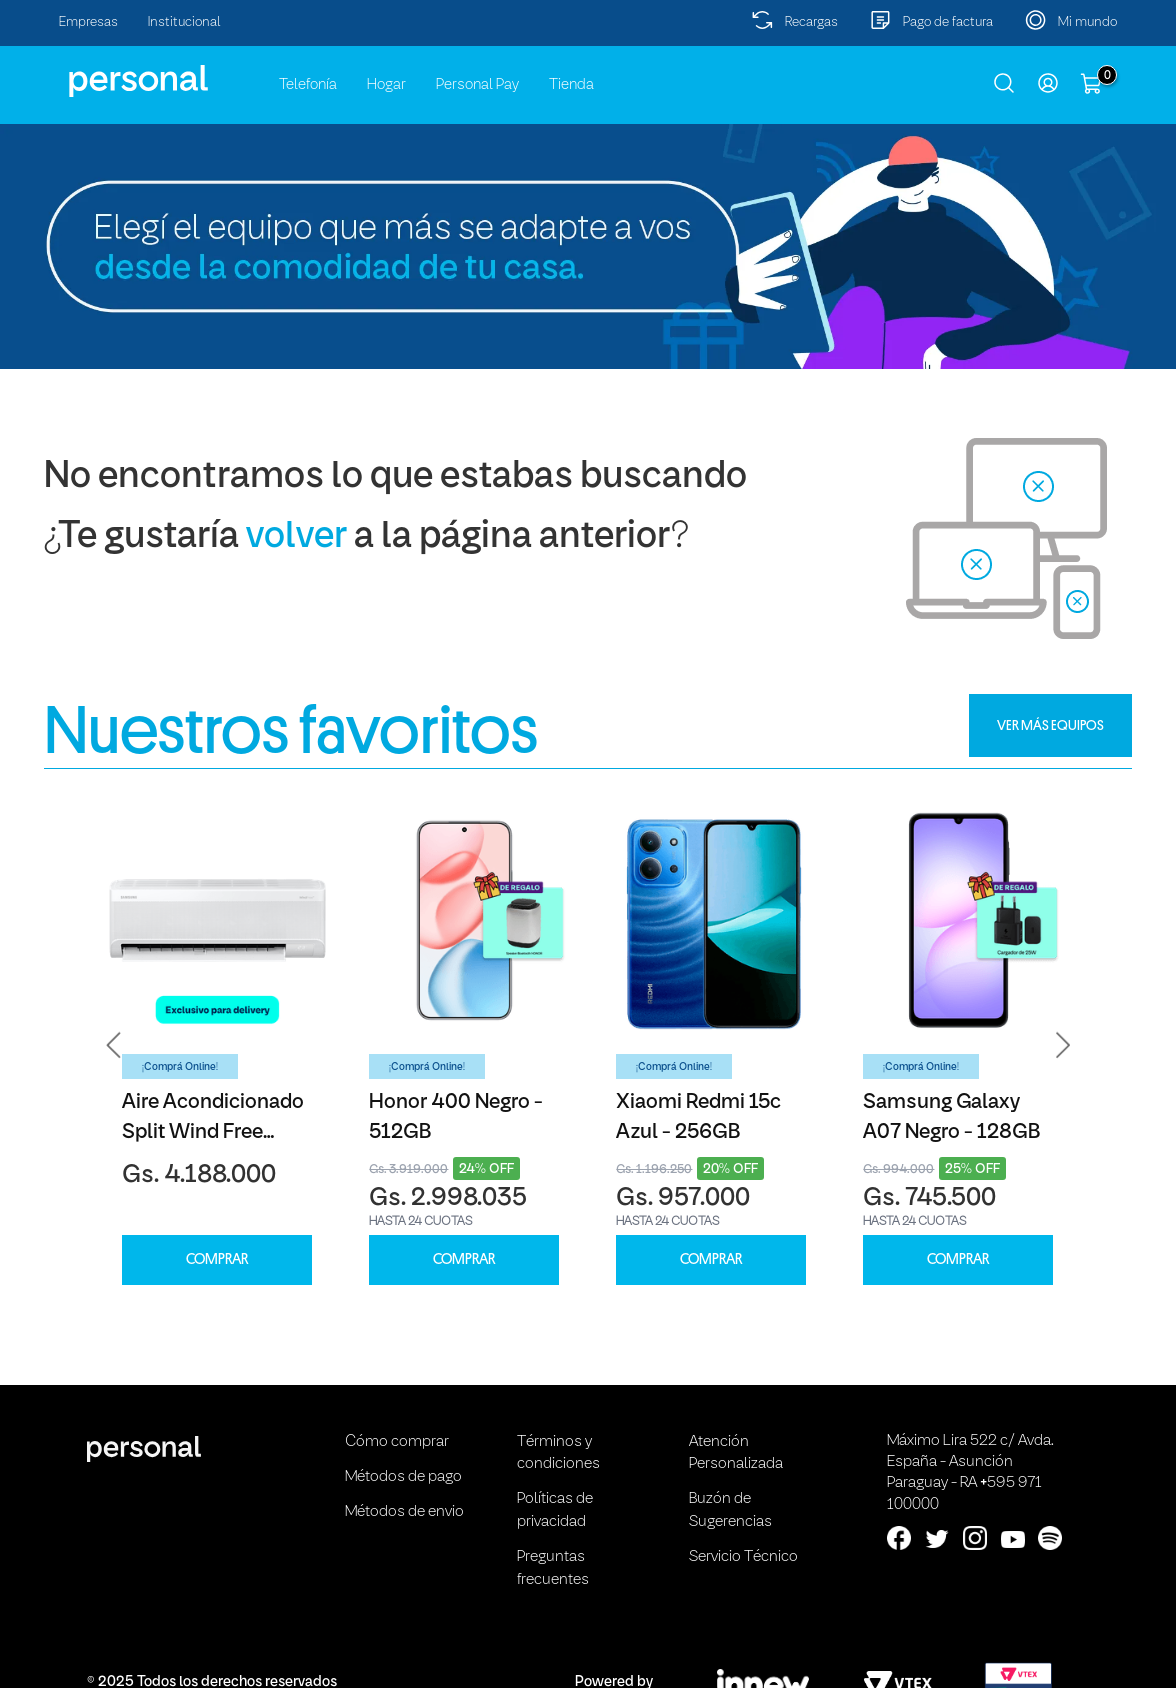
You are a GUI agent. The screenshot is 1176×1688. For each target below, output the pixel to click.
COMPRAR (217, 1259)
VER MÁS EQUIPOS (1050, 725)
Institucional (184, 22)
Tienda (571, 85)
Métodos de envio (404, 1512)
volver (296, 537)
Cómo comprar (397, 1442)
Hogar (386, 85)
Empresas (88, 22)
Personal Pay (477, 85)
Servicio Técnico (743, 1557)
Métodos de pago (403, 1477)
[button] (114, 1045)
